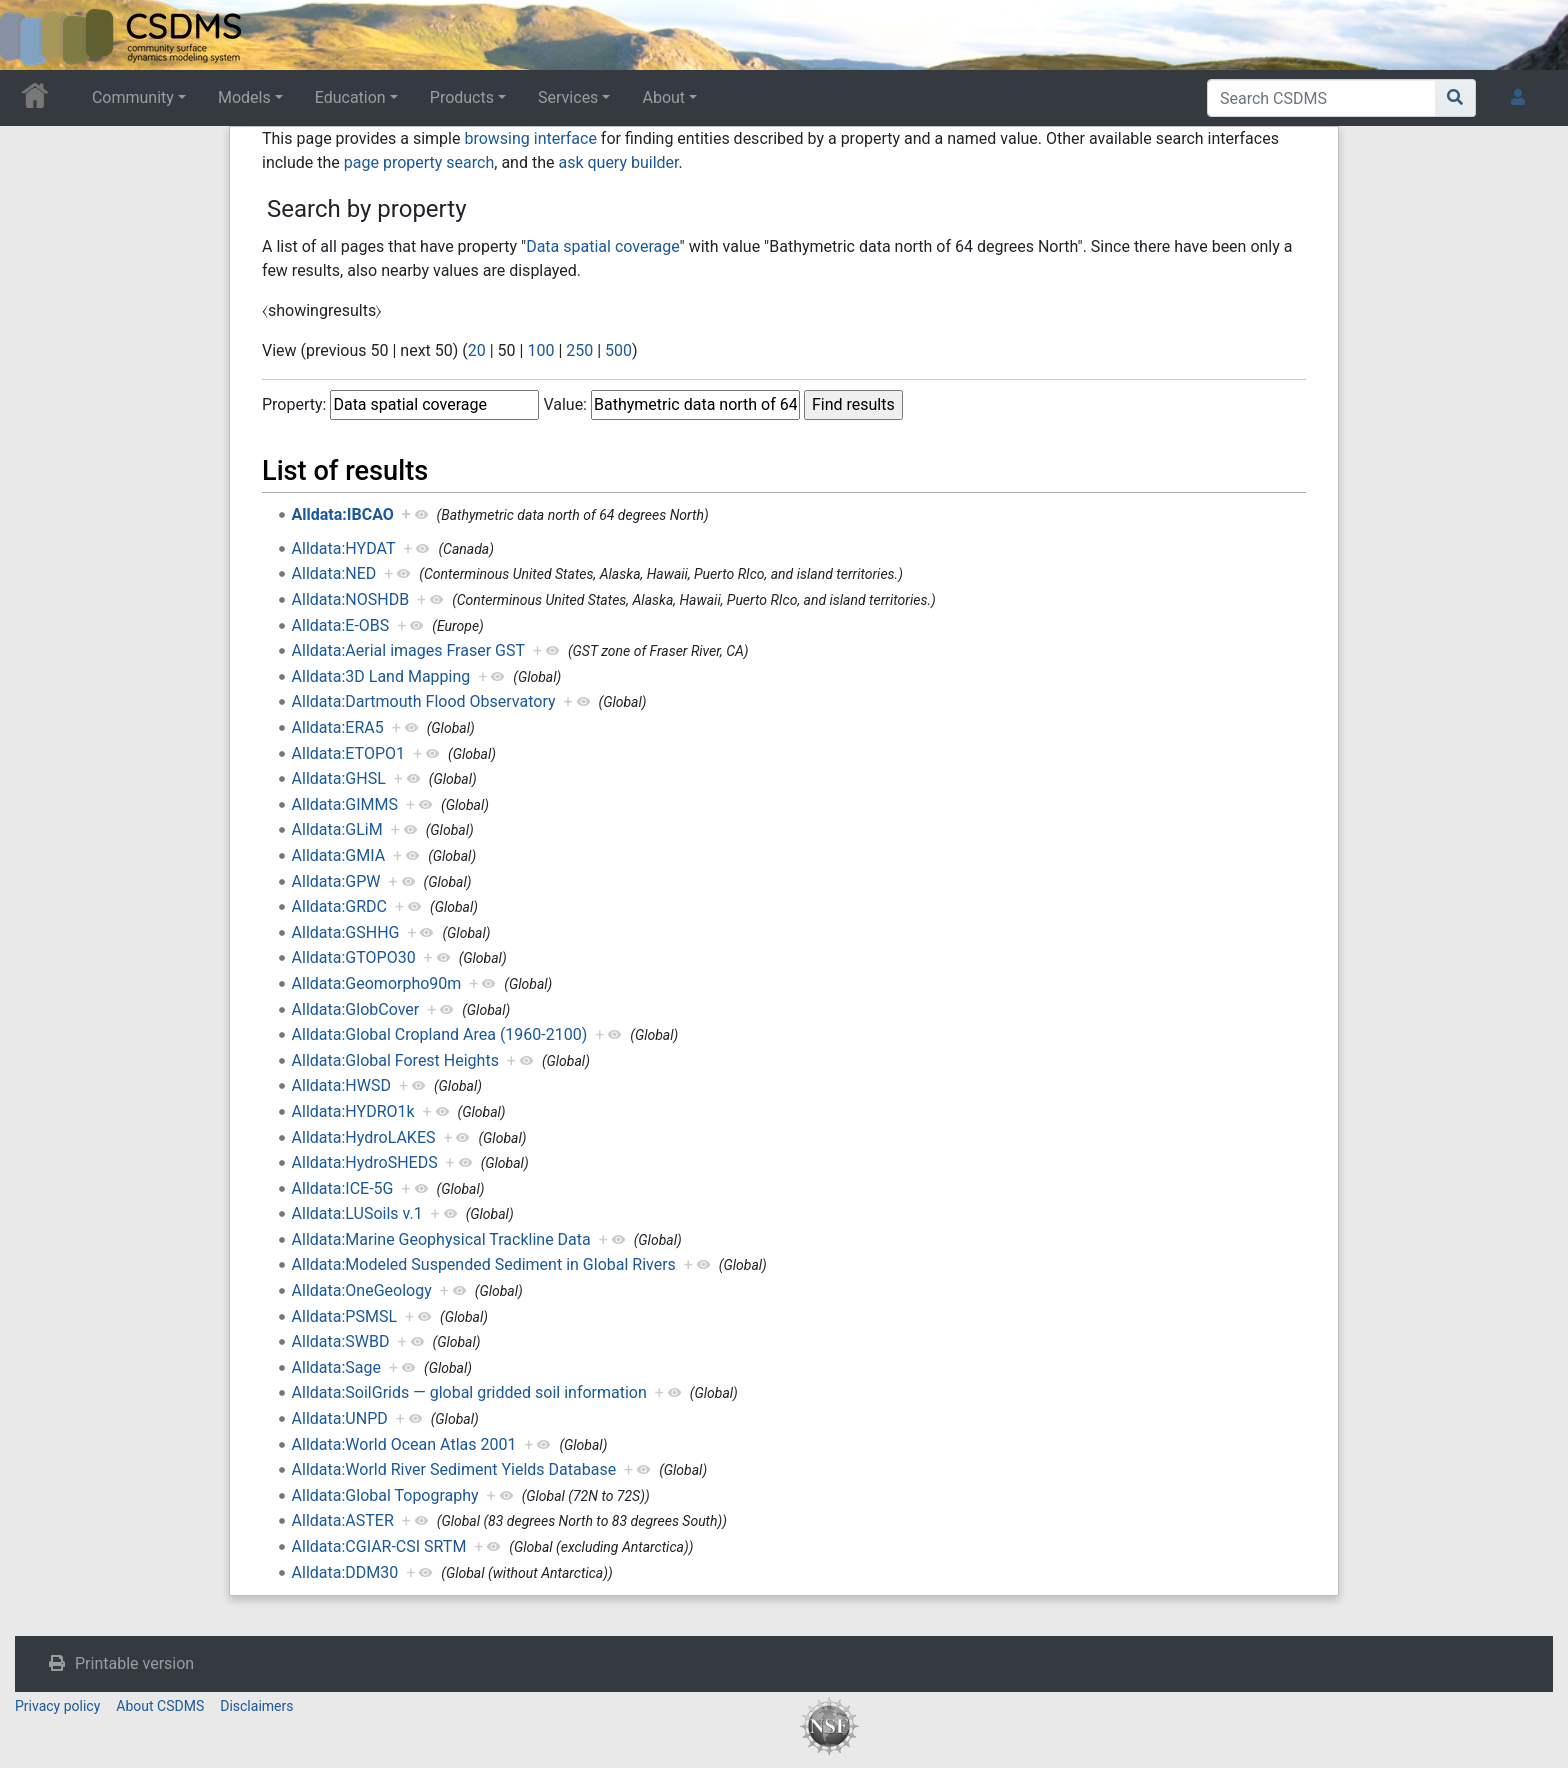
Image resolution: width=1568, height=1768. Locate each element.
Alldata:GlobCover (356, 1009)
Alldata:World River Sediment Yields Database (454, 1469)
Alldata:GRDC (339, 906)
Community (133, 97)
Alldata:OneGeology (362, 1290)
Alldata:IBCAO (343, 514)
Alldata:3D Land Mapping (381, 676)
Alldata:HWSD (341, 1085)
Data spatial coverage (602, 246)
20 (477, 350)
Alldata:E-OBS (341, 625)
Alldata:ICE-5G (343, 1188)
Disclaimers (256, 1706)
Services (568, 97)
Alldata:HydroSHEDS (365, 1162)
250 (579, 350)
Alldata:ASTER (343, 1520)
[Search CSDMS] (1321, 98)
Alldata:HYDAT (344, 548)
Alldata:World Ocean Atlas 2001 (404, 1444)
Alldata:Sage (336, 1367)
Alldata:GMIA (339, 855)
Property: (294, 404)
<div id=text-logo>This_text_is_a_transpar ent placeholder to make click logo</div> (32, 35)
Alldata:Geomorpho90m (377, 983)
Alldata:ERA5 (338, 727)
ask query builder (618, 162)
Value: (565, 404)
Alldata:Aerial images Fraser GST (408, 650)
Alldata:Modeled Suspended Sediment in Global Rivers (484, 1264)
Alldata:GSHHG (346, 932)
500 (618, 350)
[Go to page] (1455, 98)
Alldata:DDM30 (345, 1572)
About (663, 97)
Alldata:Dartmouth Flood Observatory (424, 701)
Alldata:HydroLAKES (364, 1137)
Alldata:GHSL (339, 778)
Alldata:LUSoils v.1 (357, 1213)
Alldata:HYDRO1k (353, 1111)
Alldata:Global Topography (385, 1495)
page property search (419, 162)
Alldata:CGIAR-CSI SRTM (379, 1546)
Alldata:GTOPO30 (354, 957)
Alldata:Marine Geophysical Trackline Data (441, 1239)
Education (350, 97)
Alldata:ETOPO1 (348, 753)
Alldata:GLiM (337, 829)
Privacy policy (57, 1706)
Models (244, 97)
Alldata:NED (334, 573)
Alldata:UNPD (340, 1418)
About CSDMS (160, 1706)
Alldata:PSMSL (344, 1316)
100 (540, 350)
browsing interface (530, 138)
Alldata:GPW (336, 881)
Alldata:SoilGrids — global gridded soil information (469, 1392)
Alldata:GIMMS (345, 804)
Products (462, 97)
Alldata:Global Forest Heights (395, 1060)
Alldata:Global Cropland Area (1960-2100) (440, 1034)
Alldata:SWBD (341, 1341)
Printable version (134, 1663)
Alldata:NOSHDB (351, 599)
